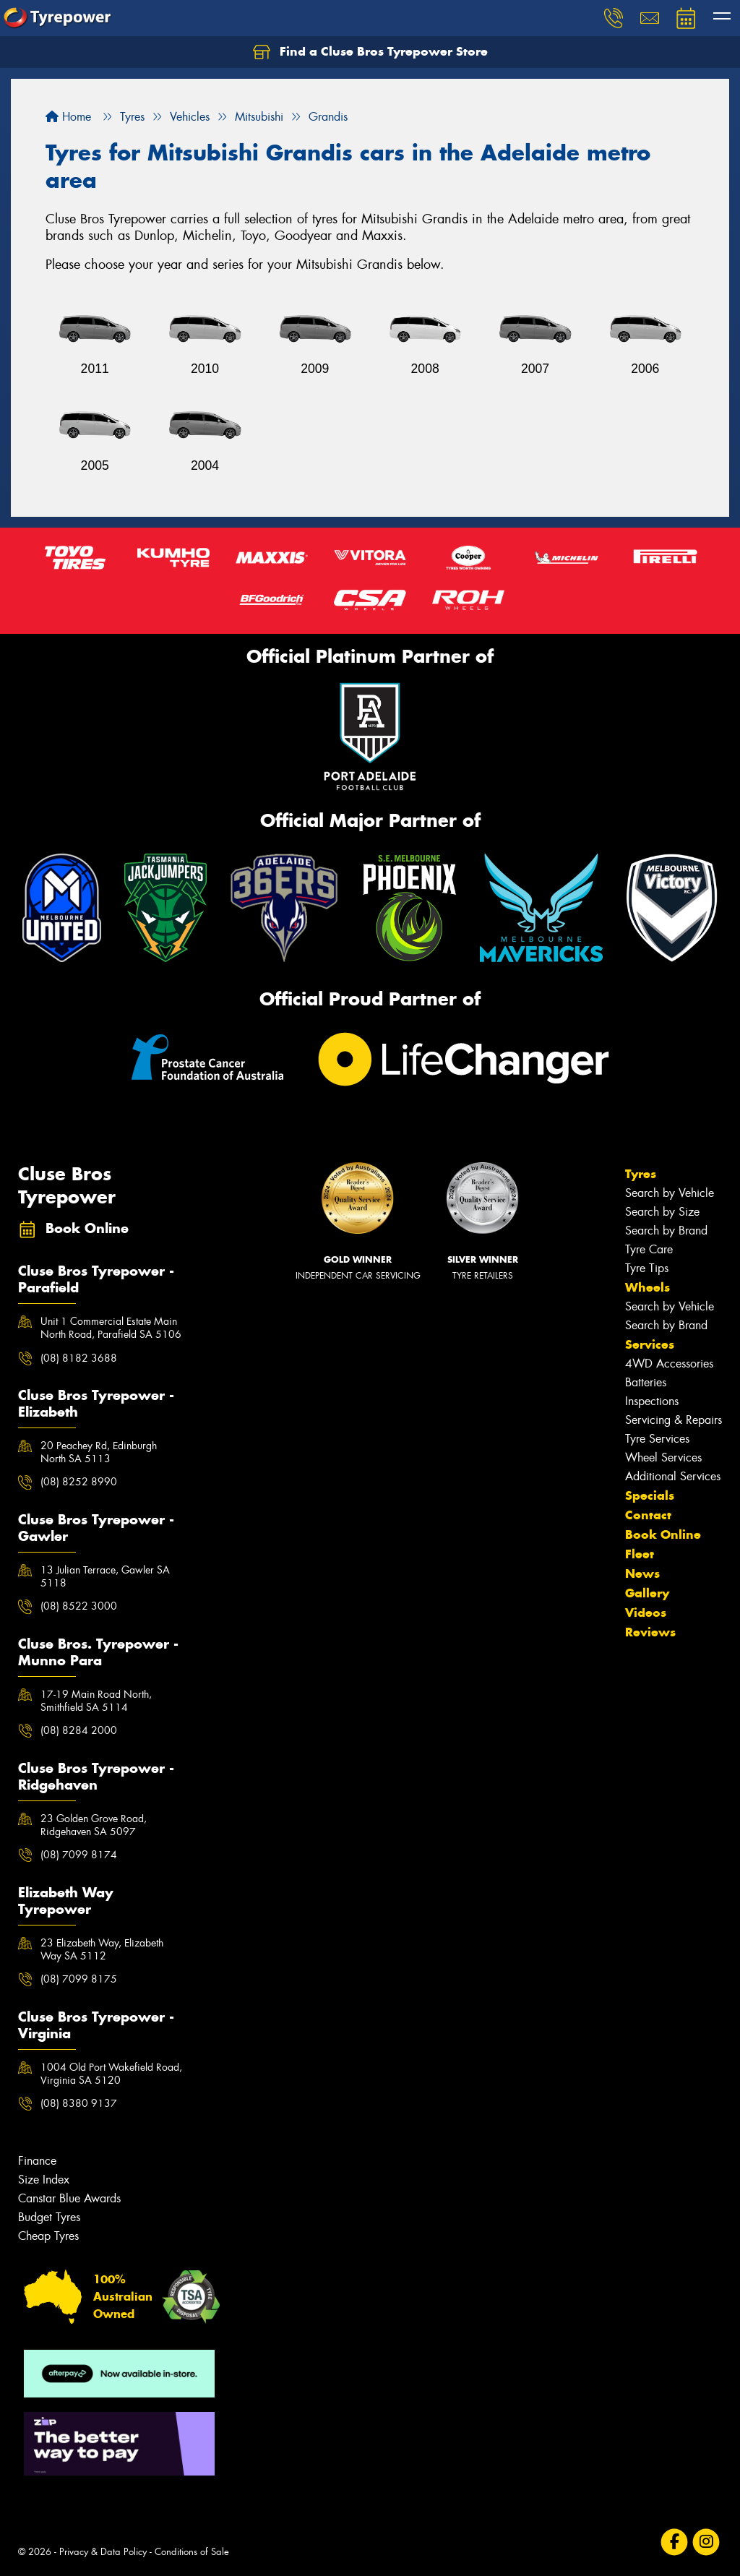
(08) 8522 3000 (78, 1606)
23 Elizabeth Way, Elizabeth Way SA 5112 (101, 1949)
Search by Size (662, 1211)
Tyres (640, 1174)
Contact (648, 1515)
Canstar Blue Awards (69, 2198)
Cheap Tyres (48, 2236)
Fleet (639, 1554)
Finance (37, 2160)
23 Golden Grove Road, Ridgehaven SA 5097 (93, 1825)
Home (68, 116)
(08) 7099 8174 (78, 1854)
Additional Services (672, 1476)
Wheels (647, 1287)
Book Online (663, 1534)
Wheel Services (663, 1457)
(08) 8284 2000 (78, 1730)
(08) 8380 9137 (78, 2103)
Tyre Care (649, 1249)
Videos (645, 1612)
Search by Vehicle (669, 1193)
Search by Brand (666, 1230)
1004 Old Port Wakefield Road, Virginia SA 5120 (111, 2074)
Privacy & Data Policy (103, 2552)
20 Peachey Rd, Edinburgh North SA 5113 (98, 1452)
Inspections (652, 1401)
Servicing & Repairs (673, 1419)
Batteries (645, 1382)
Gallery (647, 1593)
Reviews (650, 1632)
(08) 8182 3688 (78, 1358)
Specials (649, 1495)
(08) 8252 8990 (78, 1481)
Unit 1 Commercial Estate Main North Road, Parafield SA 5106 (110, 1328)
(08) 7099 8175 (78, 1978)
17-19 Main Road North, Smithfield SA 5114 (96, 1701)
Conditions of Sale (192, 2552)
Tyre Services (657, 1438)
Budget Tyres (49, 2217)
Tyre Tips (646, 1268)
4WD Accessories (669, 1363)
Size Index (43, 2179)
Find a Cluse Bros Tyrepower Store (370, 52)
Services (649, 1344)
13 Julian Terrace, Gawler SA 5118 (105, 1576)
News (642, 1573)
